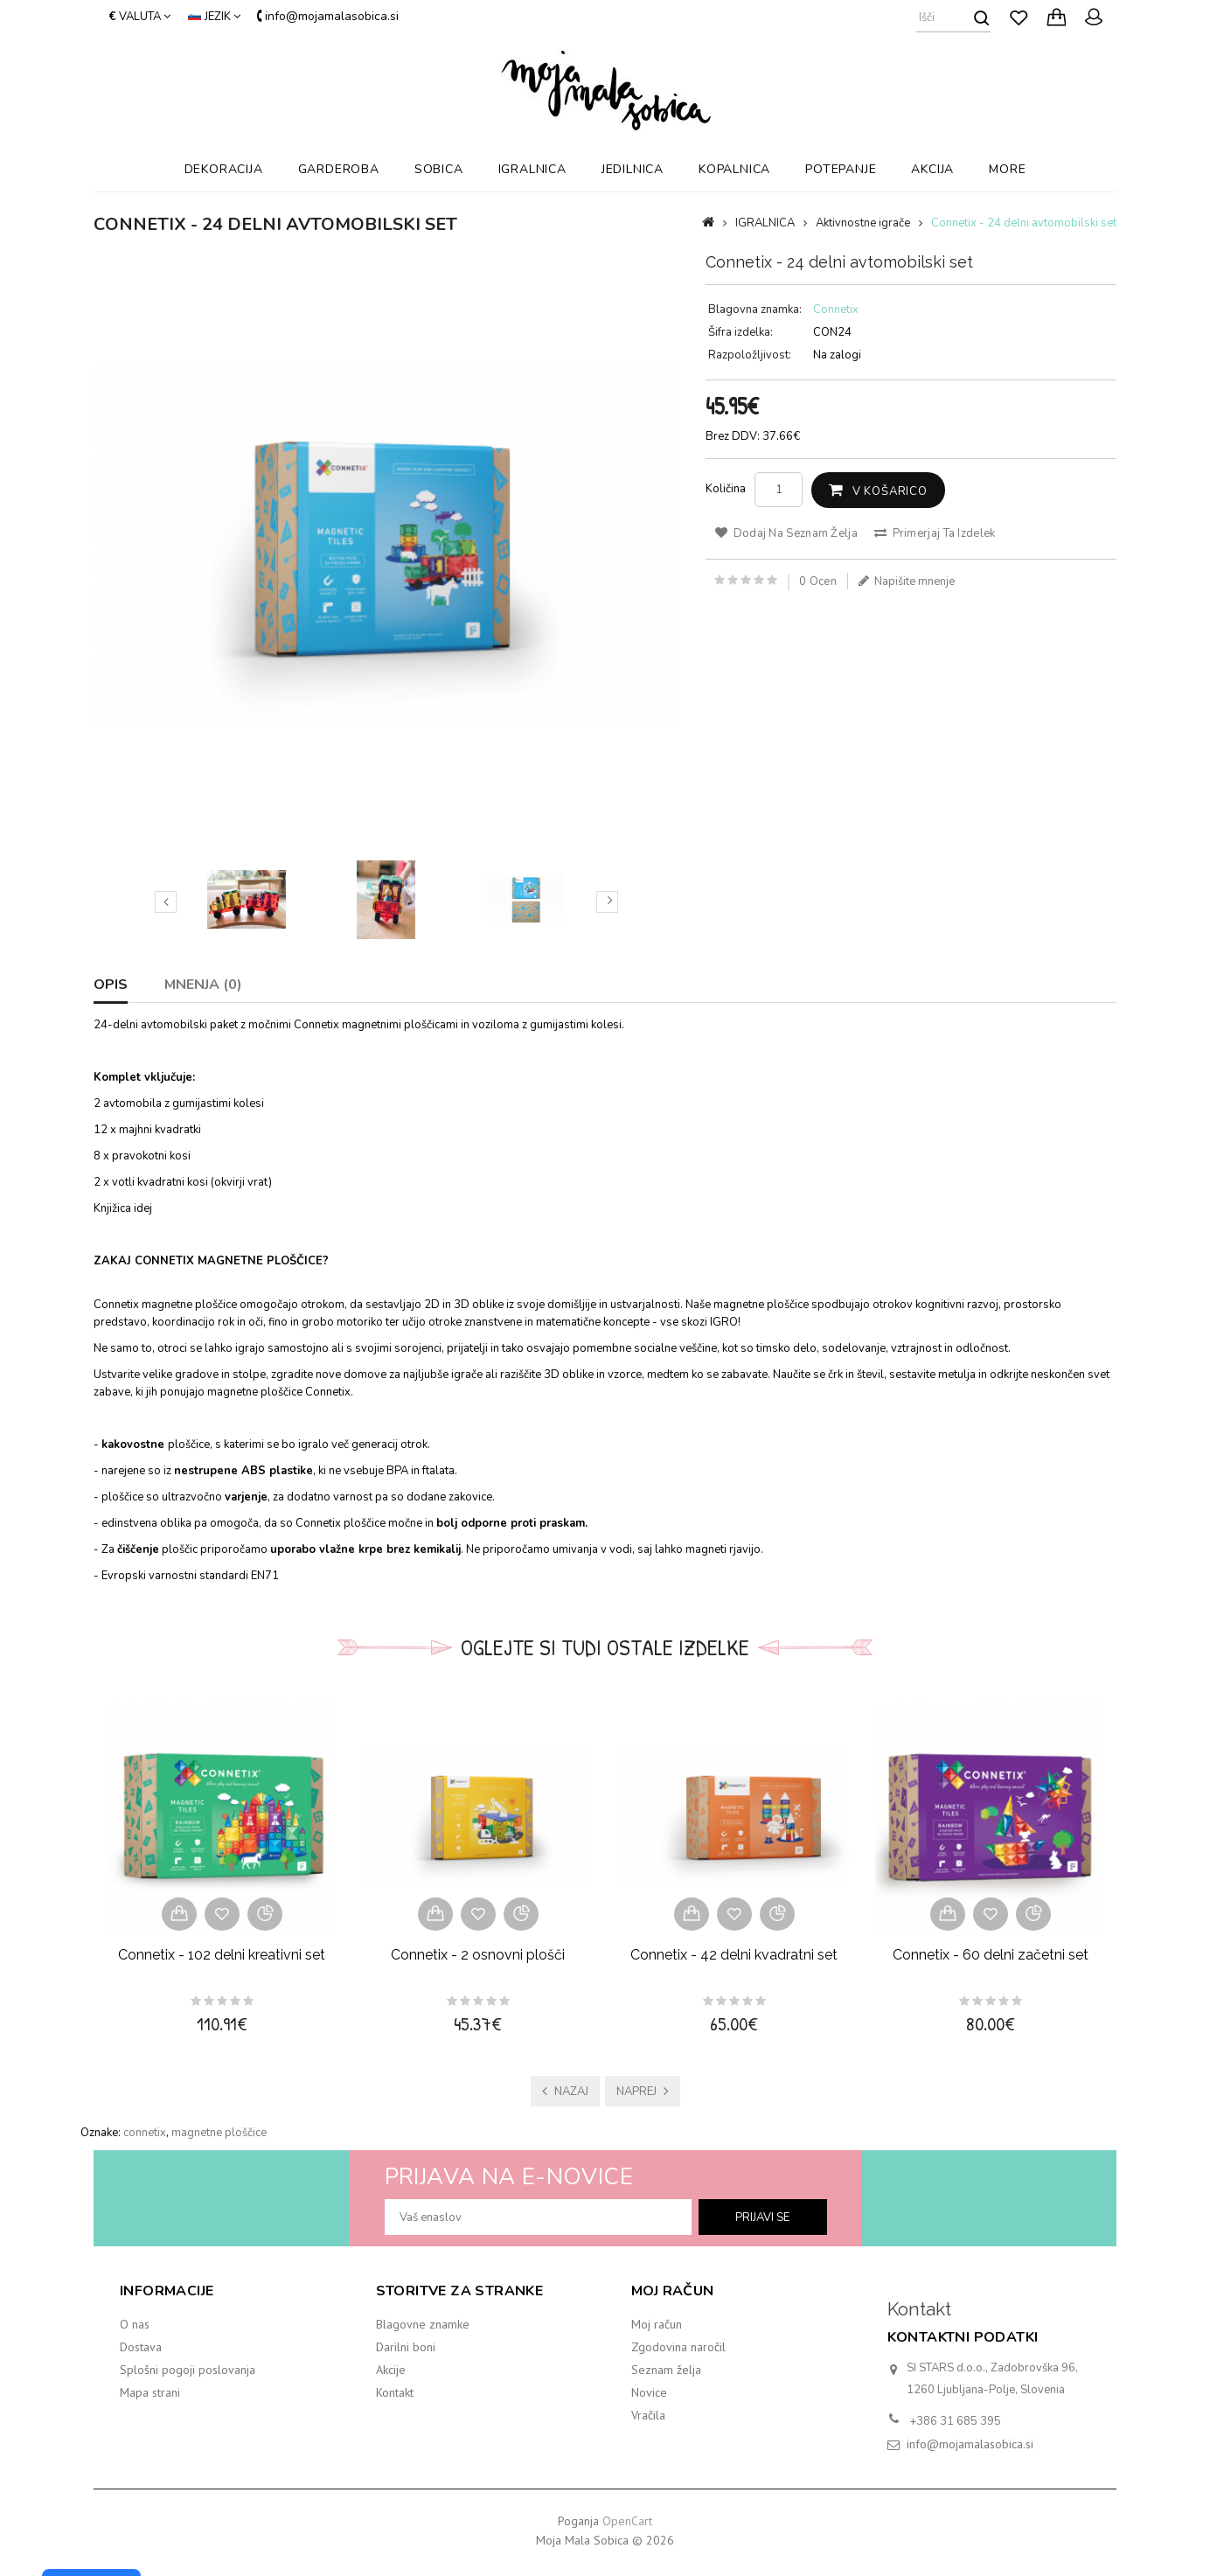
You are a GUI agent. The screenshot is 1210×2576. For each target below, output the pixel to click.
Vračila (648, 2415)
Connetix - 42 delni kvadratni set (734, 1954)
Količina (726, 489)
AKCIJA (932, 169)
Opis (111, 984)
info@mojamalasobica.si (970, 2444)
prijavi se (762, 2217)
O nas (135, 2324)
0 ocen (818, 581)
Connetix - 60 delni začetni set (990, 1954)
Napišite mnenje (907, 581)
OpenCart (627, 2521)
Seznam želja (666, 2370)
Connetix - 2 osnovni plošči (478, 1954)
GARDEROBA (338, 169)
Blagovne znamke (422, 2324)
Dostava (141, 2347)
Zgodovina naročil (678, 2347)
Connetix (836, 309)
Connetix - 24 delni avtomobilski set (1023, 223)
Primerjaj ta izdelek (935, 533)
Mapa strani (150, 2392)
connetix (144, 2133)
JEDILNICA (633, 169)
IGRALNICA (532, 169)
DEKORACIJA (223, 169)
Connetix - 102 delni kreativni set (221, 1954)
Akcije (391, 2370)
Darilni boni (405, 2347)
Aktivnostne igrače (863, 223)
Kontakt (395, 2392)
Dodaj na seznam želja (786, 533)
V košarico (890, 491)
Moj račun (656, 2324)
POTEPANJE (840, 169)
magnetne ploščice (219, 2133)
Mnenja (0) (203, 984)
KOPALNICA (734, 169)
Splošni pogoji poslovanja (187, 2370)
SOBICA (438, 169)
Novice (649, 2392)
